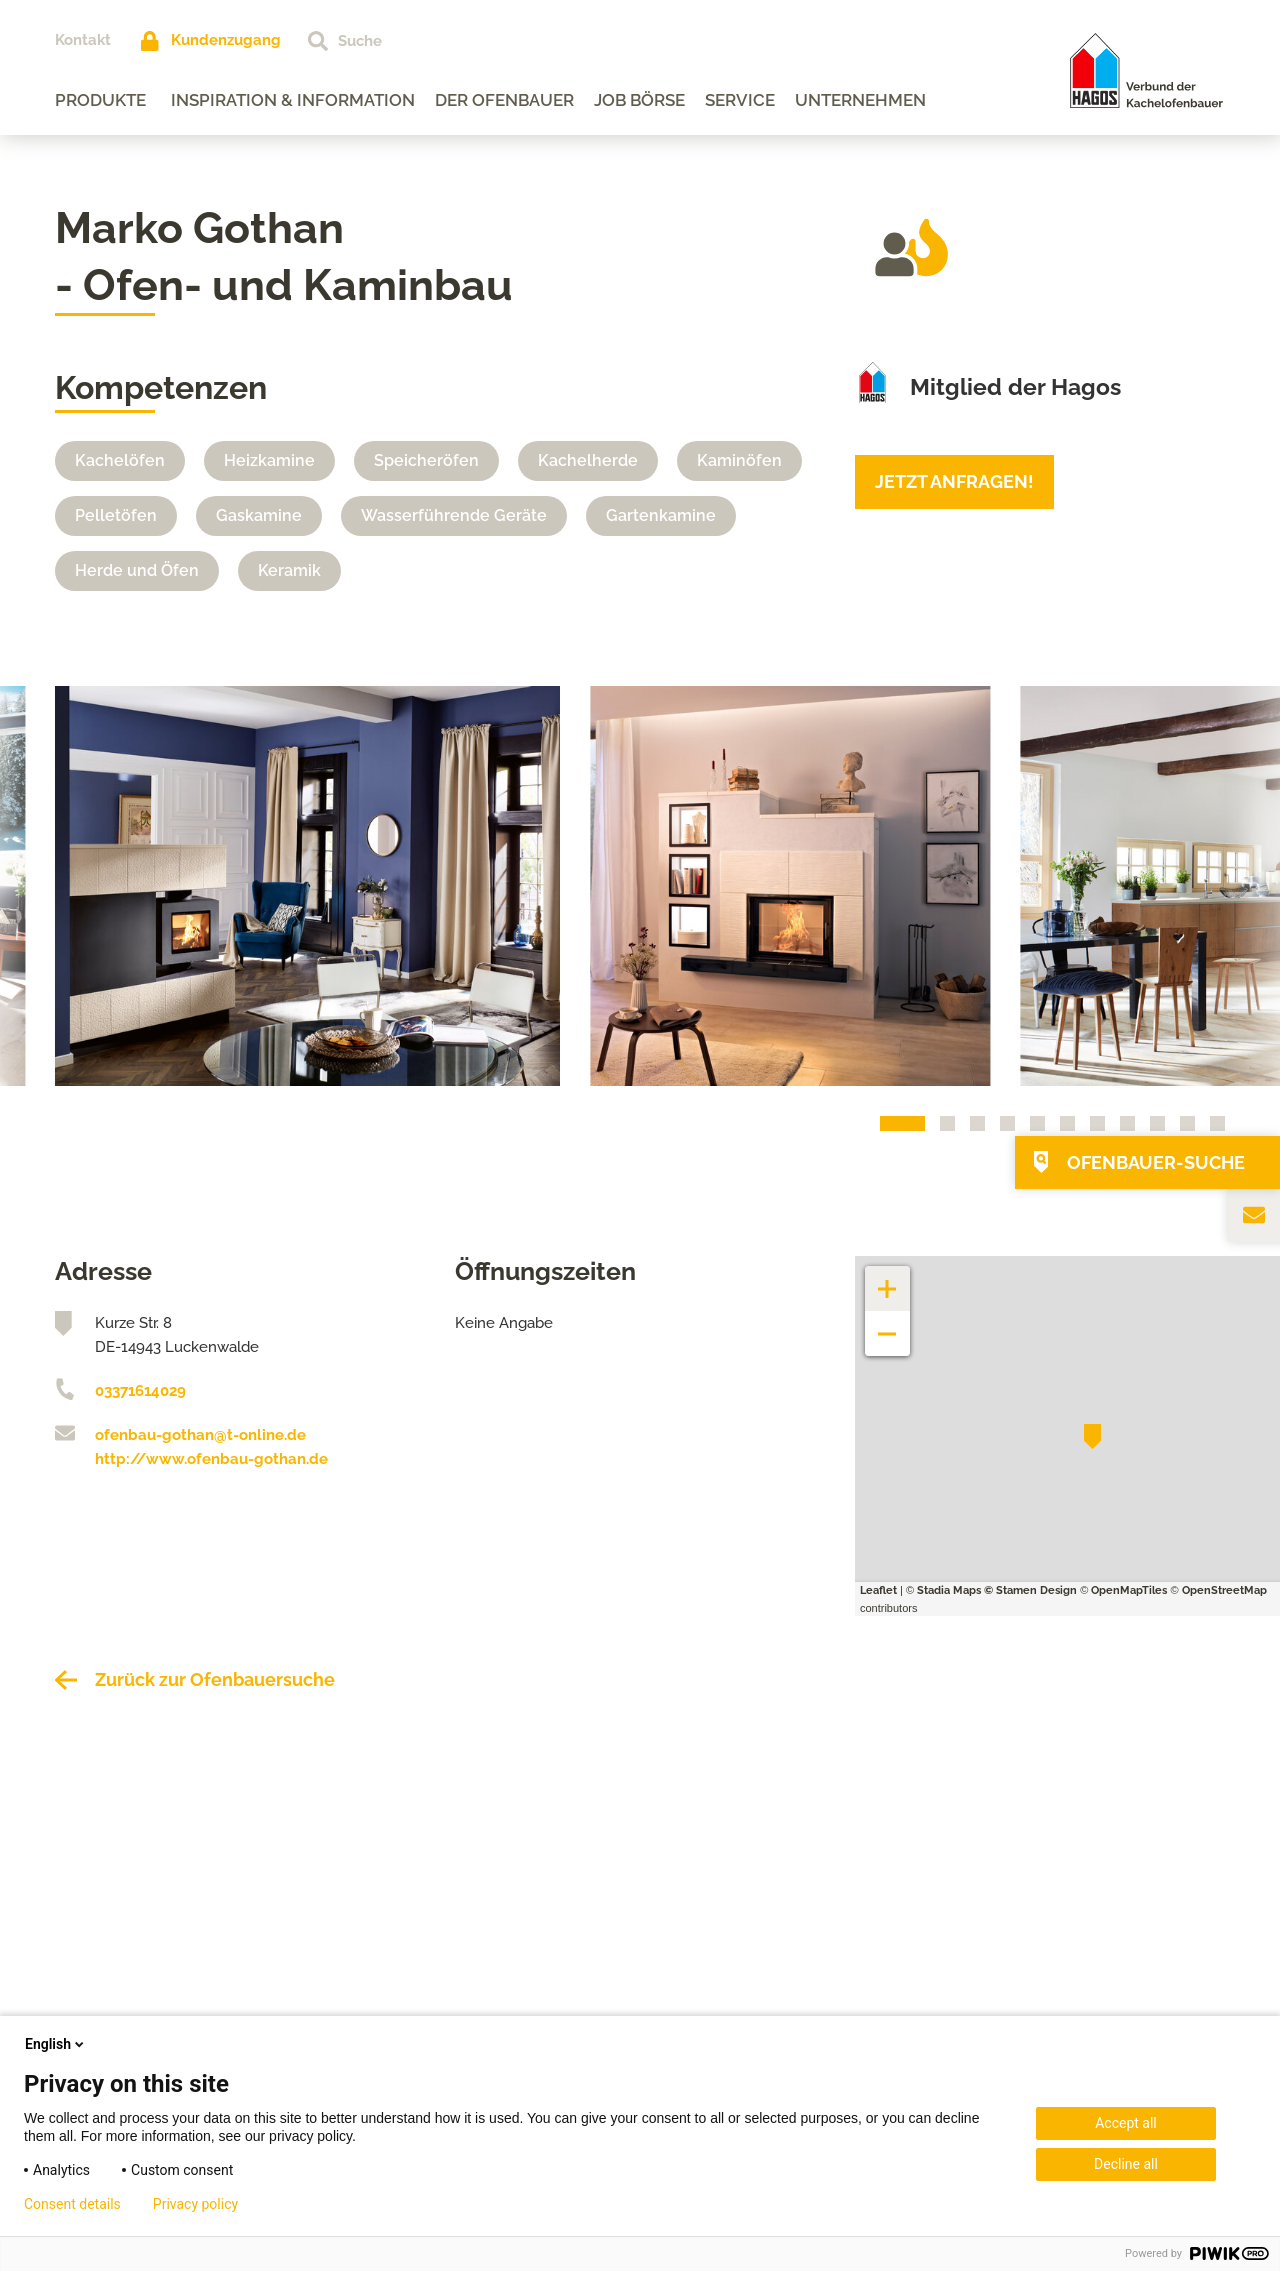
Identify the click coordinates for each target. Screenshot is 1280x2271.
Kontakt (83, 40)
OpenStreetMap (1224, 1590)
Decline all (1126, 2164)
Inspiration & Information (293, 100)
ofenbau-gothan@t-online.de (200, 1435)
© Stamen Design (1030, 1590)
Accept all (1126, 2123)
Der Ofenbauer (504, 100)
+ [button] (888, 1278)
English (56, 2044)
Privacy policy (195, 2204)
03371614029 (140, 1391)
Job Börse (639, 100)
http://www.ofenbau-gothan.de (211, 1459)
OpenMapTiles (1129, 1590)
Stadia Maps (949, 1590)
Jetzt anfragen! (954, 481)
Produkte (100, 100)
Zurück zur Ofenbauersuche (215, 1679)
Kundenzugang (226, 40)
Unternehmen (860, 100)
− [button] (887, 1323)
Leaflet (878, 1590)
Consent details (72, 2204)
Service (740, 100)
